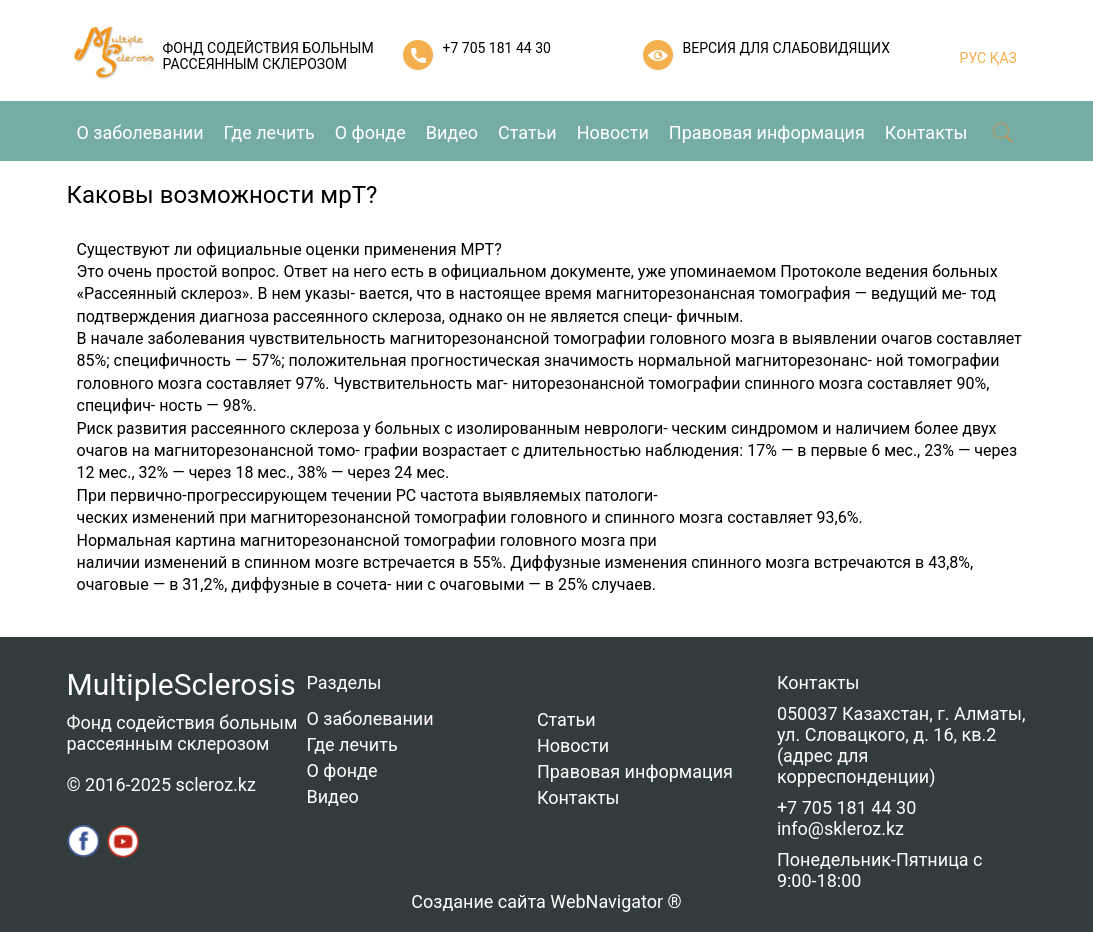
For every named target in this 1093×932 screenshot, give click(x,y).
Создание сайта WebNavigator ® (546, 901)
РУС (973, 58)
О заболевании (140, 132)
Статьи (527, 132)
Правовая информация (767, 132)
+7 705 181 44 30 (497, 48)
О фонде (370, 132)
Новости (613, 132)
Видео (452, 132)
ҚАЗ (1001, 58)
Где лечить (269, 132)
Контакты (926, 132)
